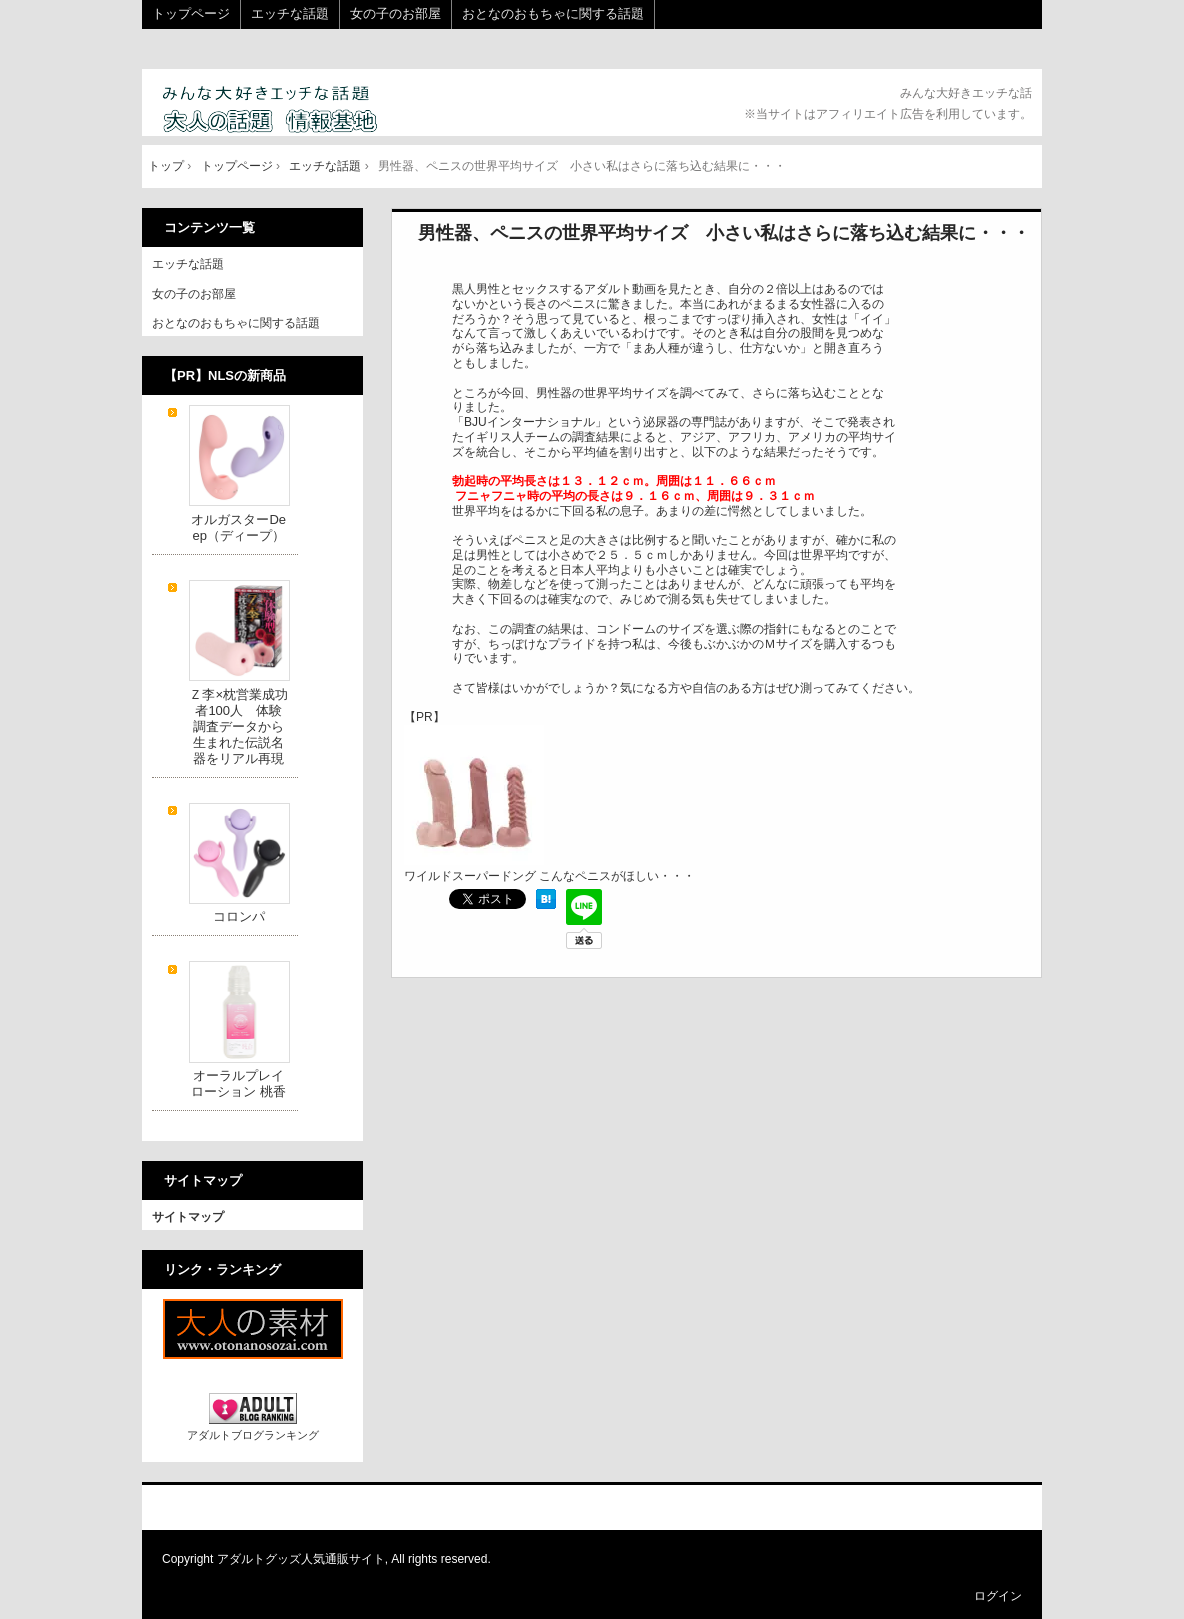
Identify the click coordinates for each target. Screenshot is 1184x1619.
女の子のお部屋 (395, 13)
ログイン (998, 1596)
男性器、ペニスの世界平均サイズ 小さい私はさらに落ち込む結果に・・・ (724, 233)
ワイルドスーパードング (474, 868)
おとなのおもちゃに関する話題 (553, 13)
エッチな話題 (290, 13)
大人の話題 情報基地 (294, 110)
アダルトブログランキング (253, 1435)
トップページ (191, 13)
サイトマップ (188, 1217)
